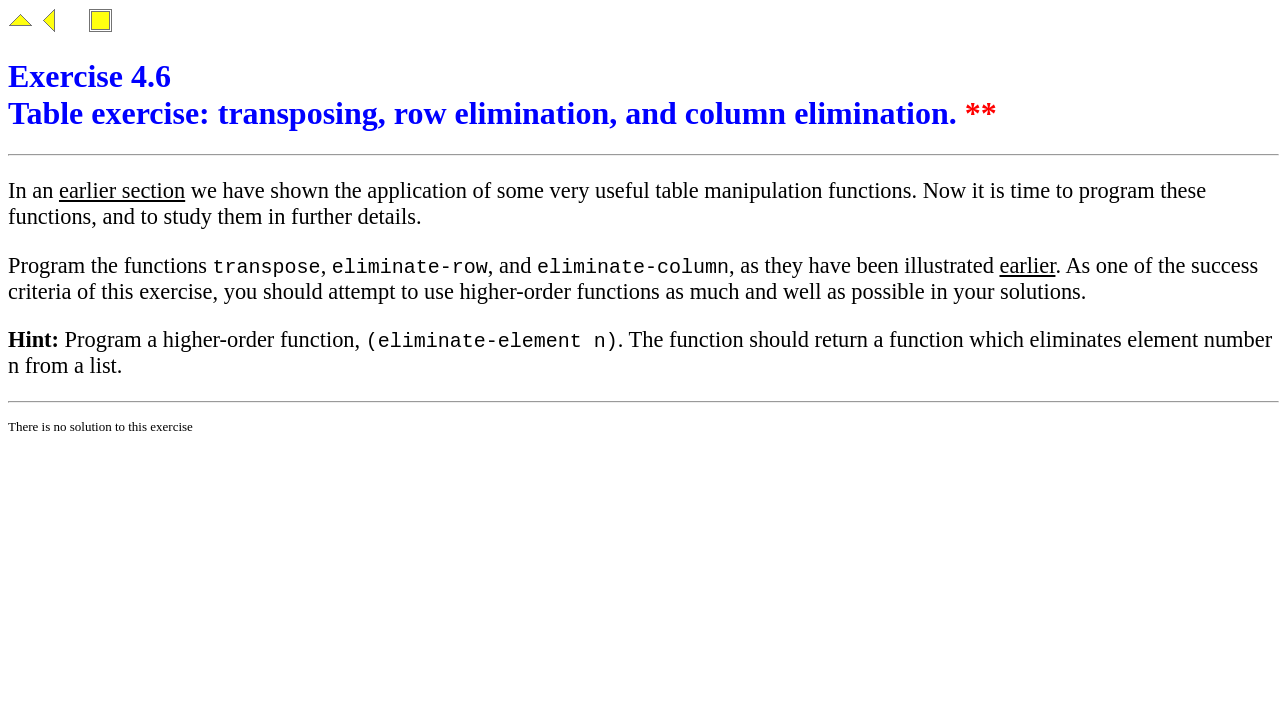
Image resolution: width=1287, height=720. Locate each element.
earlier (1027, 266)
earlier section (122, 190)
